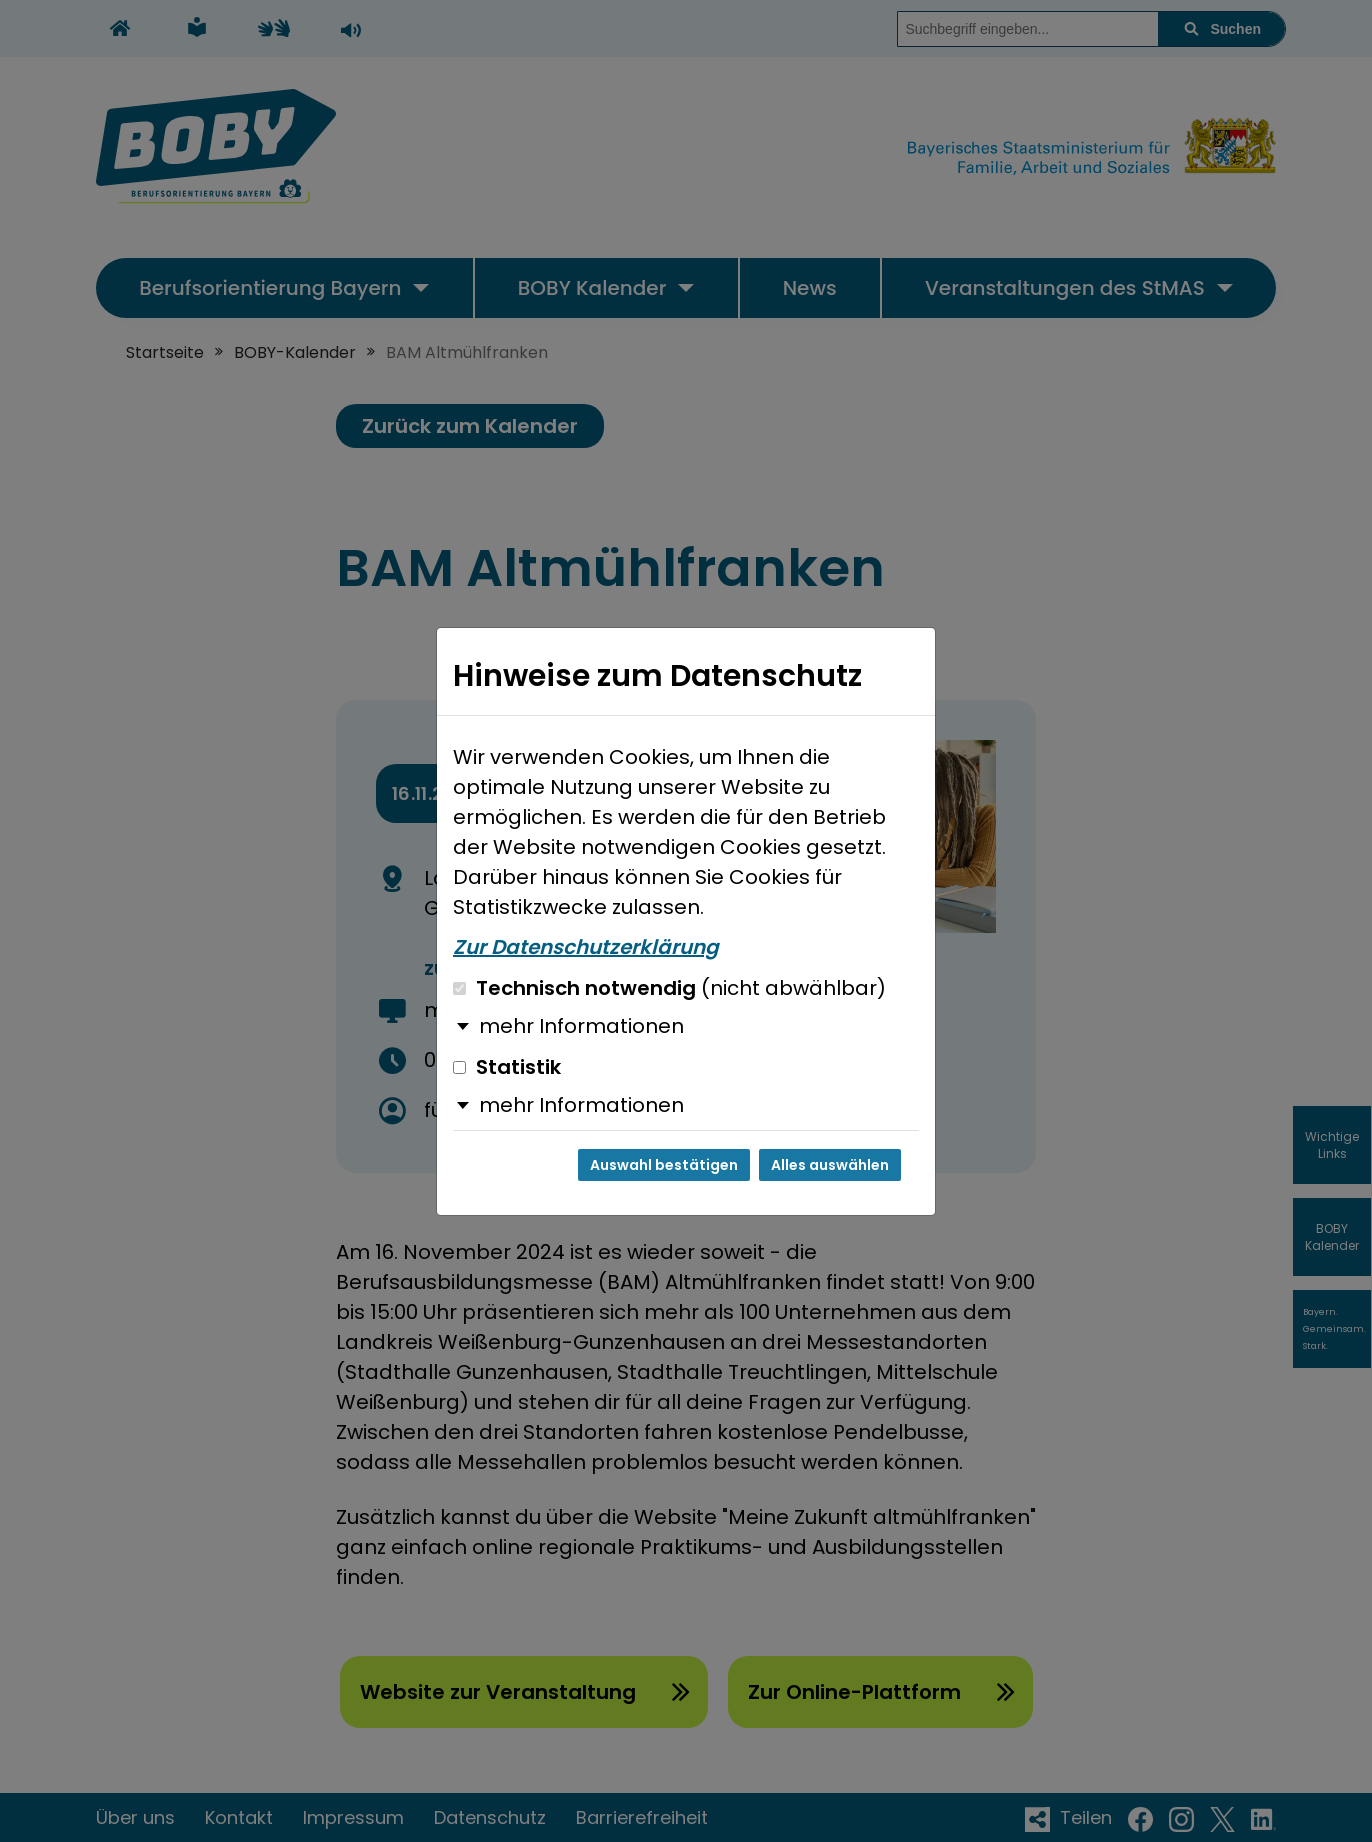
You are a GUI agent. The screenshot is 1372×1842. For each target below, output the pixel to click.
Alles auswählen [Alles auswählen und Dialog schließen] (830, 1165)
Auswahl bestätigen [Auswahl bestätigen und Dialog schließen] (664, 1165)
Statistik (507, 1067)
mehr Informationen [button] (581, 1026)
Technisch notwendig (669, 988)
